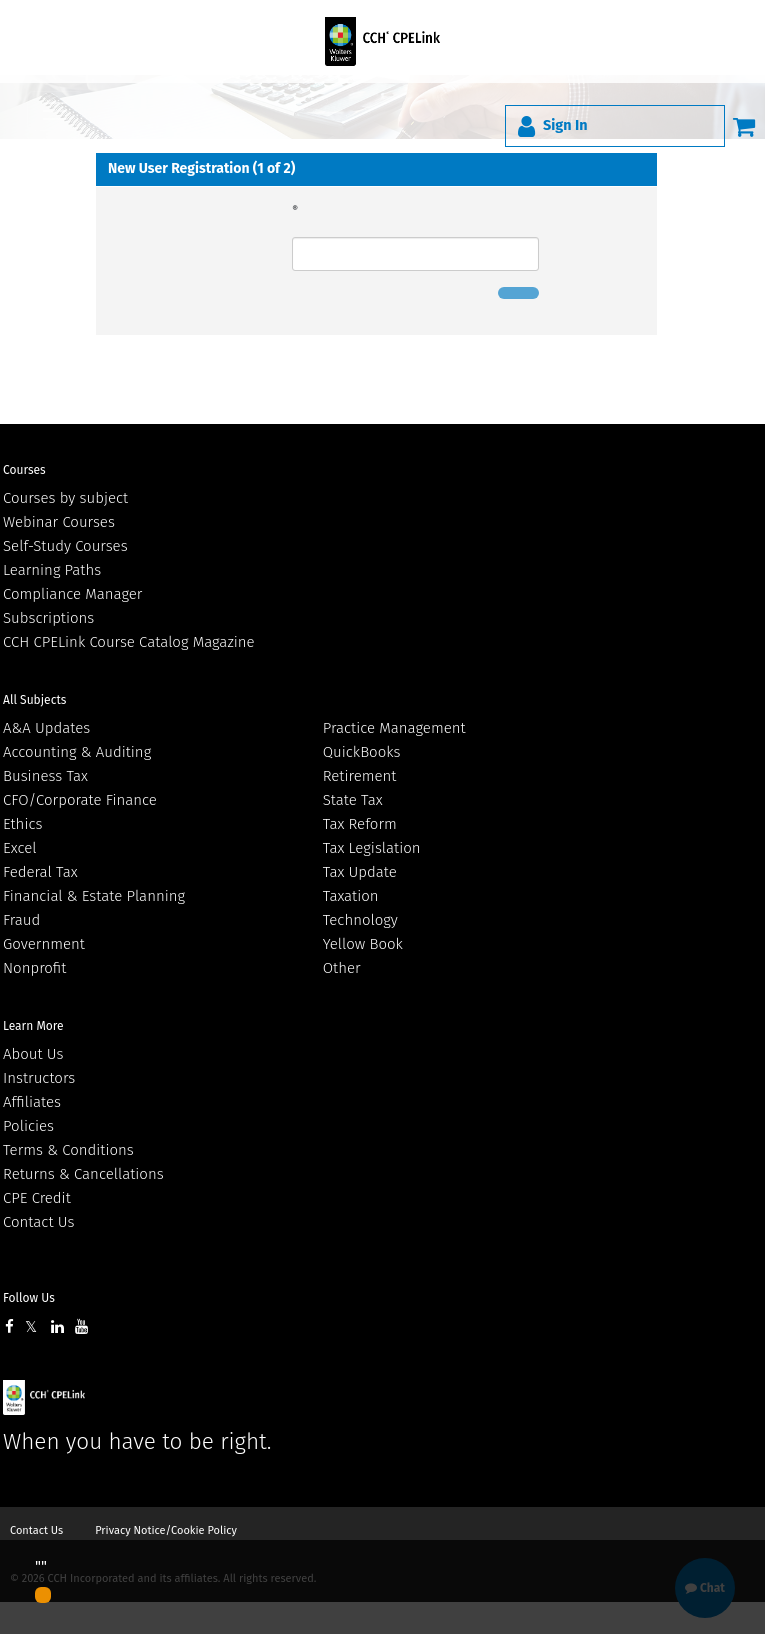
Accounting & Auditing (77, 752)
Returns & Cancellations (83, 1174)
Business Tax (45, 776)
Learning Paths (52, 570)
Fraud (21, 920)
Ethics (22, 824)
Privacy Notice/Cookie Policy (166, 1530)
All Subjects (34, 700)
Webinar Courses (59, 522)
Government (44, 944)
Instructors (39, 1078)
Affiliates (32, 1102)
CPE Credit (37, 1198)
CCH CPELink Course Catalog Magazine (129, 642)
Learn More (33, 1026)
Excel (20, 848)
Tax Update (360, 872)
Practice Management (394, 728)
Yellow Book (363, 944)
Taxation (351, 896)
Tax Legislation (372, 848)
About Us (33, 1054)
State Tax (353, 800)
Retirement (360, 776)
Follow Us (29, 1298)
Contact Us (38, 1222)
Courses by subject (65, 498)
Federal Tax (40, 872)
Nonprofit (34, 968)
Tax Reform (360, 824)
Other (342, 968)
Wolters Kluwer (112, 1397)
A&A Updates (46, 728)
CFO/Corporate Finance (80, 800)
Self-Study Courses (65, 546)
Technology (360, 920)
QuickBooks (362, 752)
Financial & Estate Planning (94, 896)
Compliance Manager (72, 594)
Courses (24, 470)
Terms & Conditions (68, 1150)
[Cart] (744, 126)
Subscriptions (48, 618)
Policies (28, 1126)
